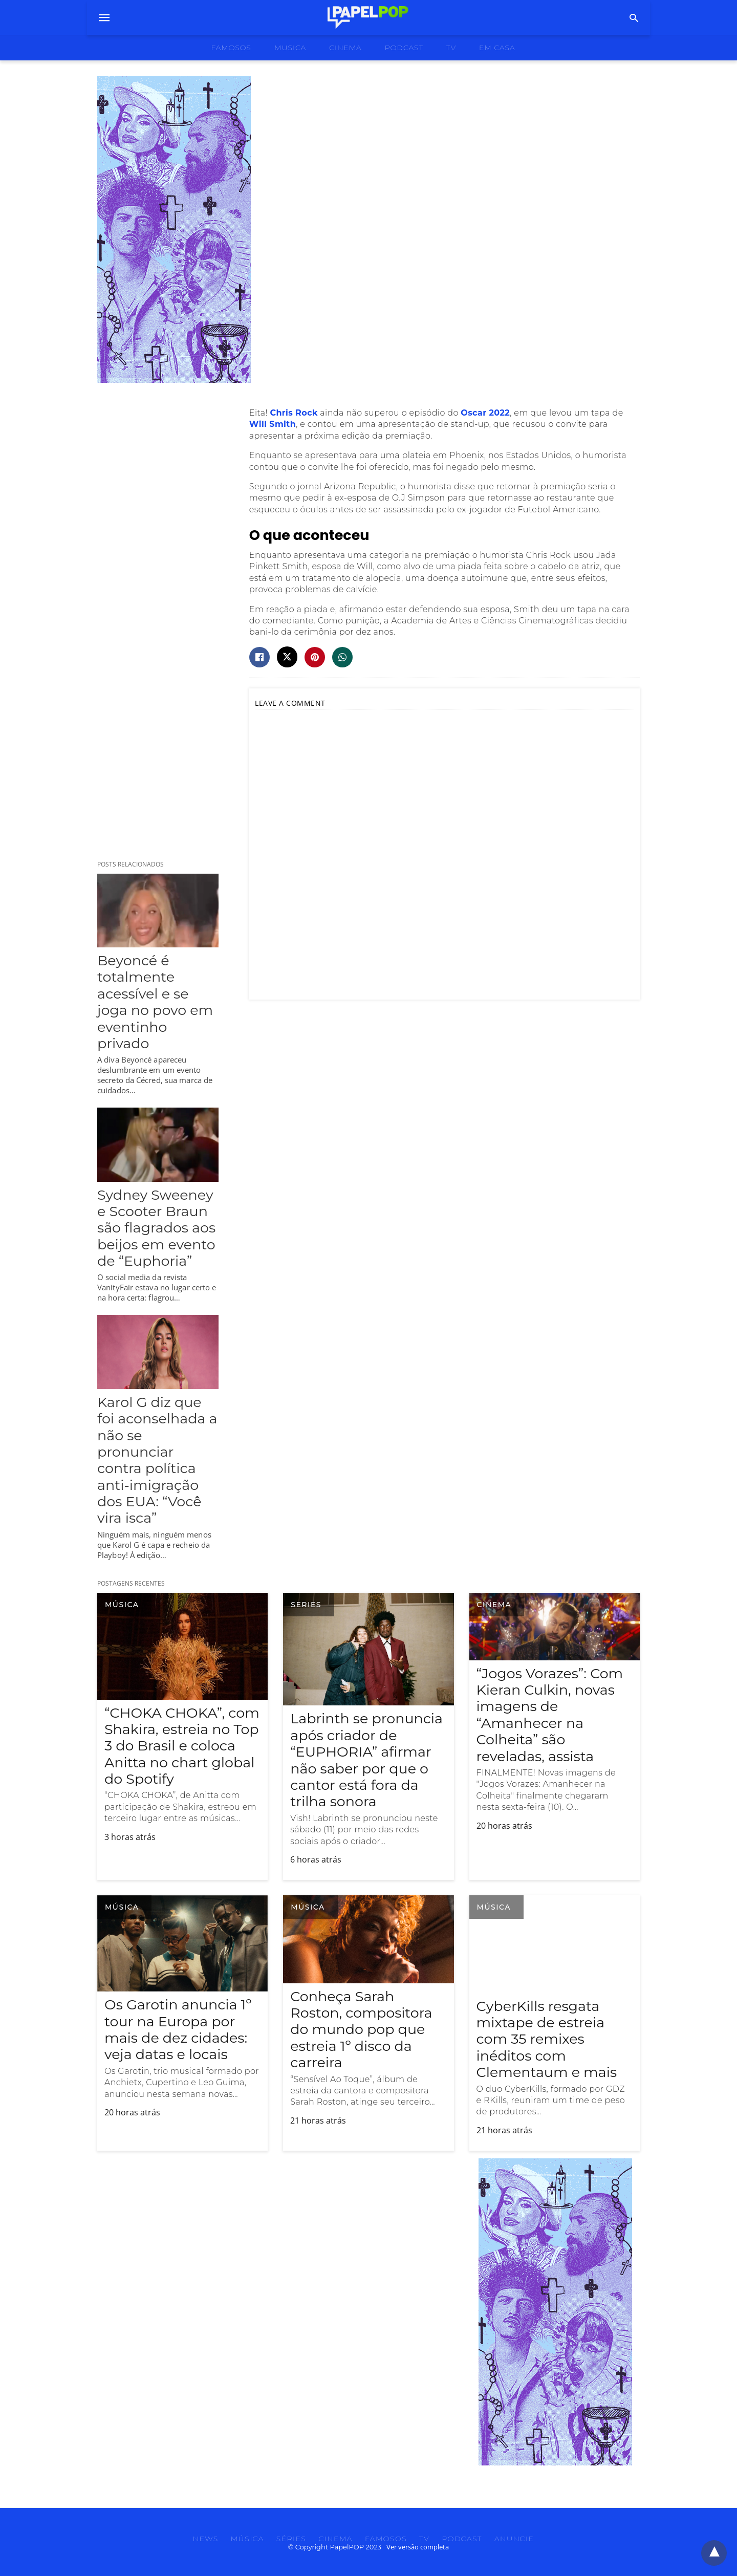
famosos (231, 47)
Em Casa (497, 47)
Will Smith (272, 424)
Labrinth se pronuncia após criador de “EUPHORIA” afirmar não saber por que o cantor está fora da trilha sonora (366, 1760)
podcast (404, 47)
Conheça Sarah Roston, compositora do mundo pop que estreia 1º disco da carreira (361, 2029)
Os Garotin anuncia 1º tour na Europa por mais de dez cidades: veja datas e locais (177, 2029)
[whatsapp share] (342, 657)
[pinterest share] (315, 657)
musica (290, 47)
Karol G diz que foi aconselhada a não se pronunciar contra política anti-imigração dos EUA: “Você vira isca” (157, 1460)
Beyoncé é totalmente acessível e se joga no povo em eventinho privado (155, 1002)
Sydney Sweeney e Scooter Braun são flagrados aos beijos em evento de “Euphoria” (156, 1228)
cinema (345, 47)
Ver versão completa (417, 2546)
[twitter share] (287, 656)
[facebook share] (259, 657)
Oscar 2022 (485, 413)
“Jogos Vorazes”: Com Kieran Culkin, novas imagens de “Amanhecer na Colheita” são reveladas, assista (549, 1715)
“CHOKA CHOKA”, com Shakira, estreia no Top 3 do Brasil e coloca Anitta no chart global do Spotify (181, 1746)
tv (451, 47)
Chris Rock (293, 413)
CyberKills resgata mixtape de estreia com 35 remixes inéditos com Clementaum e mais (546, 2039)
